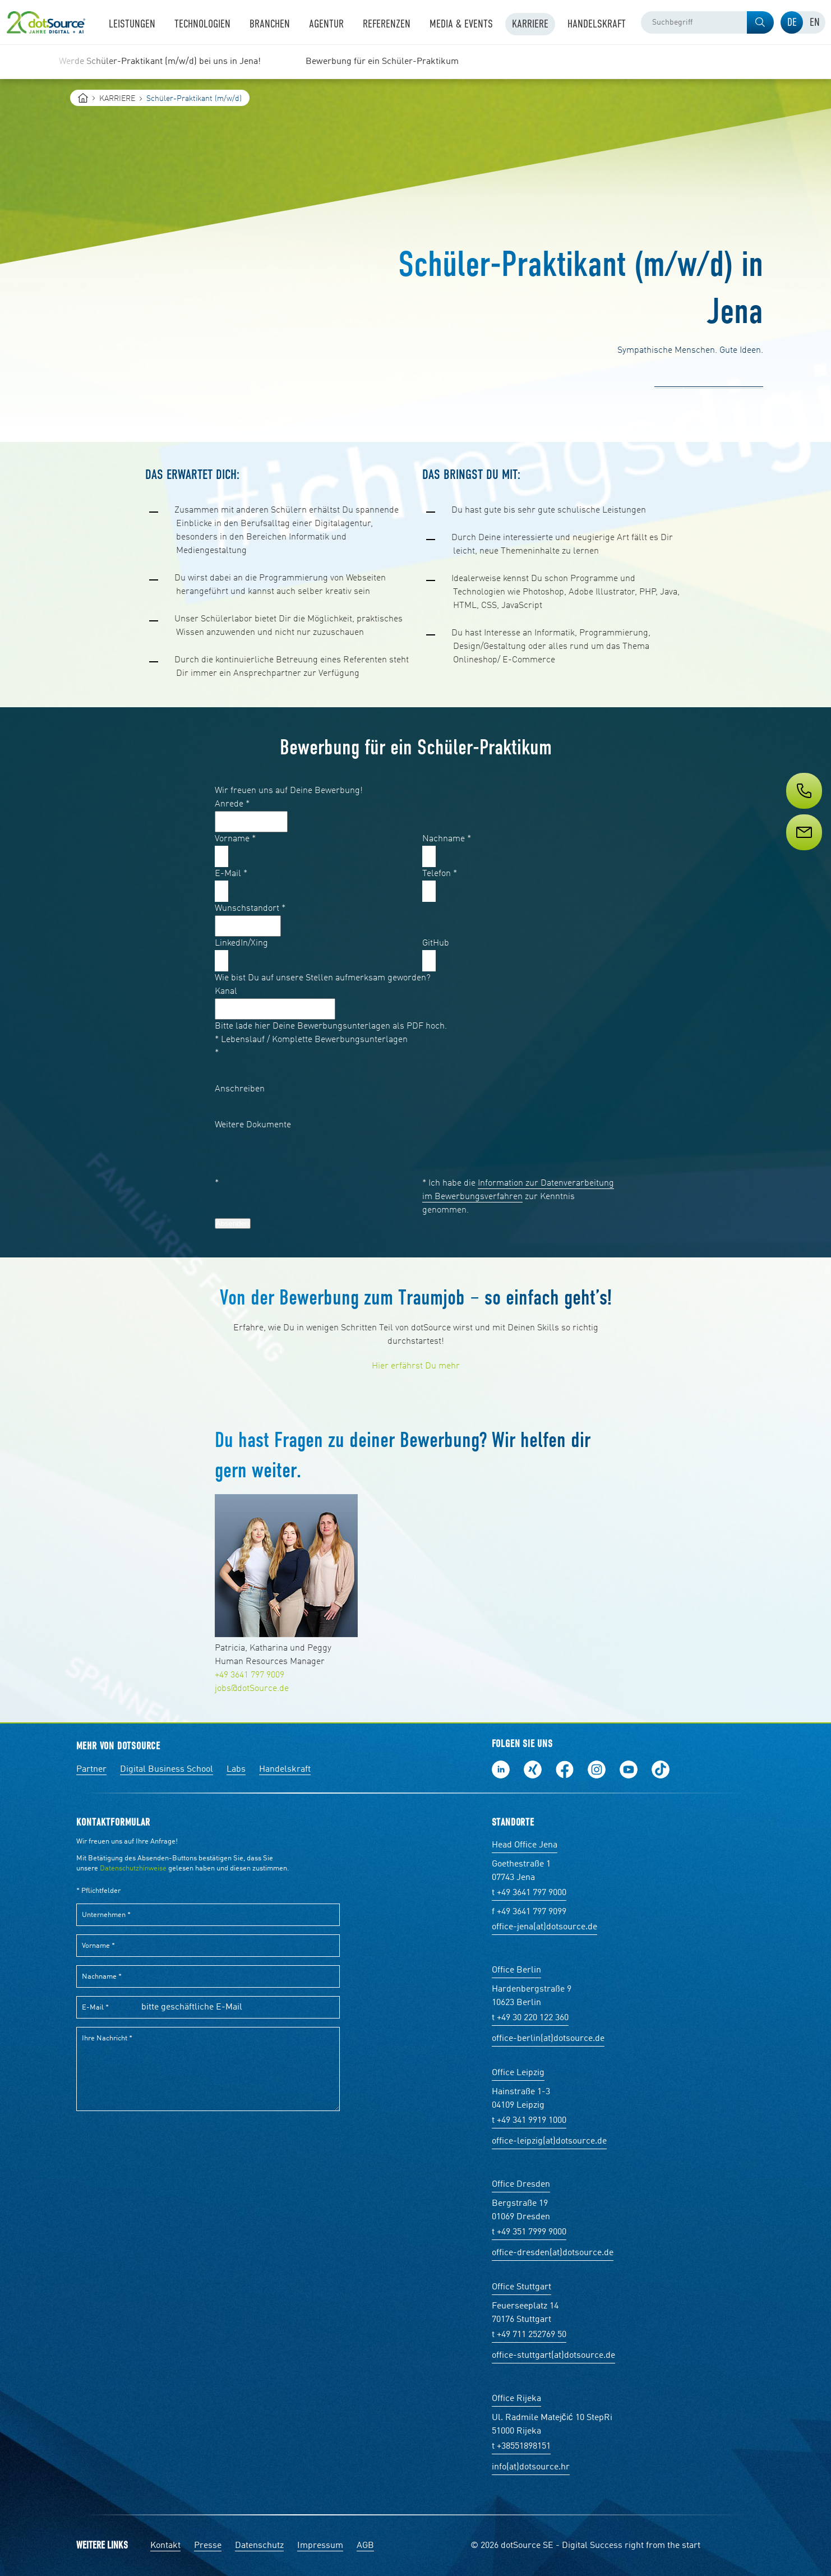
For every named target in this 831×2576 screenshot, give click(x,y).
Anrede (232, 804)
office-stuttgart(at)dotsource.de (553, 2355)
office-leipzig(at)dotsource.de (549, 2141)
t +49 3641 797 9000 (529, 1892)
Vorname (235, 839)
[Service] (803, 853)
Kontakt (165, 2545)
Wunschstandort (250, 908)
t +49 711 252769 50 (529, 2334)
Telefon (439, 873)
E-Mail (231, 873)
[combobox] (707, 22)
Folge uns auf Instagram (597, 1769)
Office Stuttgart (521, 2287)
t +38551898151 (521, 2446)
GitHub (435, 943)
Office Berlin (516, 1970)
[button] (760, 22)
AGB (365, 2545)
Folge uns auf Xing (533, 1769)
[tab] (792, 22)
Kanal (226, 991)
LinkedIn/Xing (241, 943)
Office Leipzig (518, 2072)
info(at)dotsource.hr (531, 2467)
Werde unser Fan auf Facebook (565, 1769)
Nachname (446, 839)
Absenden (233, 1223)
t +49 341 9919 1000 (529, 2120)
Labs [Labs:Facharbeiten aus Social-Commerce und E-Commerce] (236, 1769)
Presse (207, 2545)
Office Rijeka (516, 2398)
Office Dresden (521, 2184)
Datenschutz (259, 2545)
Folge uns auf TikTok (661, 1769)
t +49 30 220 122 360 (530, 2017)
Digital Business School (166, 1769)
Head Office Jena (524, 1845)
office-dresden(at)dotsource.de (552, 2252)
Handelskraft (285, 1769)
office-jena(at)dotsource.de (544, 1927)
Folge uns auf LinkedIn (501, 1769)
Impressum (320, 2545)
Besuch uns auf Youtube (629, 1769)
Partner (91, 1769)
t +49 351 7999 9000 (529, 2232)
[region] (415, 62)
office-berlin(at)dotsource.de (548, 2038)
